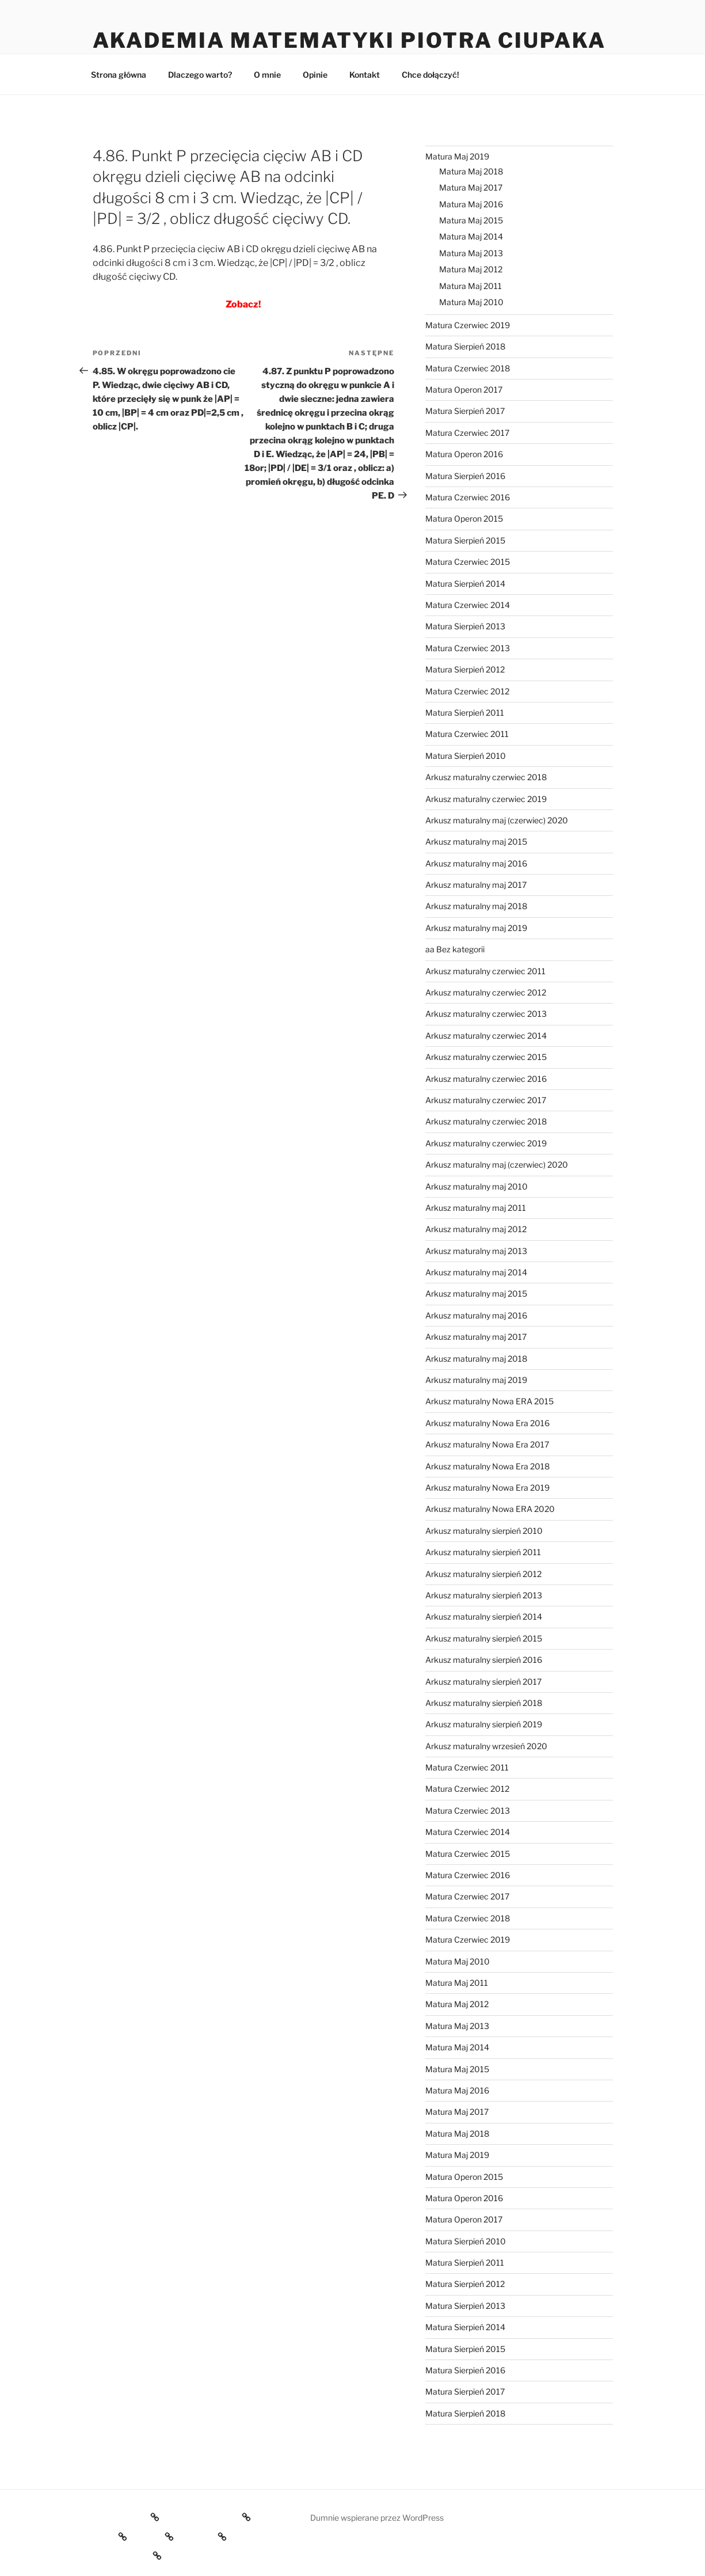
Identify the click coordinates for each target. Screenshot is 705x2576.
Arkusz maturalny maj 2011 (475, 1208)
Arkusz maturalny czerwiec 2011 (485, 971)
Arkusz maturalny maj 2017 (476, 885)
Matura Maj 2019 (457, 156)
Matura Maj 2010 (471, 302)
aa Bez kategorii (455, 949)
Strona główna (118, 74)
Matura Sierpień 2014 (465, 583)
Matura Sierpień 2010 (465, 756)
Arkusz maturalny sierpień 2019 (483, 1724)
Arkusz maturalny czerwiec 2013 (486, 1014)
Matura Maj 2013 (471, 253)
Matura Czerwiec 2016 (467, 497)
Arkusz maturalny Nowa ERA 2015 (489, 1401)
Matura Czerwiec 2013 (467, 648)
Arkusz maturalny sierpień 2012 (483, 1574)
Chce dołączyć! (430, 74)
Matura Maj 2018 (471, 171)
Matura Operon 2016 (464, 454)
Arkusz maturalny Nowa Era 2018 (487, 1466)
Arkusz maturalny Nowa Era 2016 (487, 1423)
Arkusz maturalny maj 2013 (476, 1251)
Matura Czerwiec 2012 (467, 691)
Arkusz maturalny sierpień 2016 (483, 1660)
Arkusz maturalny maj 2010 (476, 1186)
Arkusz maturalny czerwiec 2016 (486, 1079)
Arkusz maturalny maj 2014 (476, 1272)
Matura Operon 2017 (463, 389)
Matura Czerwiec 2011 (467, 734)
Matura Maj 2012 (470, 269)
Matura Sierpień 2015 (465, 540)
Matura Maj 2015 (471, 220)
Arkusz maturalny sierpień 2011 (483, 1552)
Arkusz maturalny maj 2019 (476, 928)
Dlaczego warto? (200, 74)
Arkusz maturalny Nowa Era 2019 (487, 1487)
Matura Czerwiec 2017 (467, 433)
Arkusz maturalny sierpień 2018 (483, 1703)
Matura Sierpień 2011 (464, 712)
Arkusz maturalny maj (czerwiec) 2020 (496, 820)
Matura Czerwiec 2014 (467, 605)
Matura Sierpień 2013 (465, 626)
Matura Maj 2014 (471, 236)
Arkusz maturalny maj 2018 (476, 906)
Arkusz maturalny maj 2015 (476, 841)
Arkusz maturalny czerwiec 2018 (486, 777)
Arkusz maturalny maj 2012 (476, 1229)
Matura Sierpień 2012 (465, 669)
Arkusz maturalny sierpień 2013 (483, 1595)
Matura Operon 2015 (464, 518)
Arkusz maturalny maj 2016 (476, 863)
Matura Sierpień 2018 (465, 346)
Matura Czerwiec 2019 (467, 325)
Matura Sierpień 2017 (465, 411)
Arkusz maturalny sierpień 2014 (483, 1616)
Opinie (315, 74)
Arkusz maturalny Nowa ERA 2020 (490, 1509)
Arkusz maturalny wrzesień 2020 (486, 1746)
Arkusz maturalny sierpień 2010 (484, 1531)
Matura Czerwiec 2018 (467, 368)
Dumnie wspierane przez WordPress (377, 2517)
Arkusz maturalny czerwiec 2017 (485, 1100)
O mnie (267, 74)
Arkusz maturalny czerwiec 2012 (485, 992)
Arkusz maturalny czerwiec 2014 (486, 1035)
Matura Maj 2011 (470, 286)
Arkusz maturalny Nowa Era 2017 (487, 1444)
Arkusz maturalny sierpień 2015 (483, 1638)
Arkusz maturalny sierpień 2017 (483, 1681)
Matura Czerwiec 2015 (467, 562)
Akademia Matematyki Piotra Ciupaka (349, 40)
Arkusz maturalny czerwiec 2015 (486, 1057)
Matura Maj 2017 (470, 187)
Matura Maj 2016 (471, 204)
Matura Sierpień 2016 (465, 476)
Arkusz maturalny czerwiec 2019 (486, 799)
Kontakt (364, 74)
